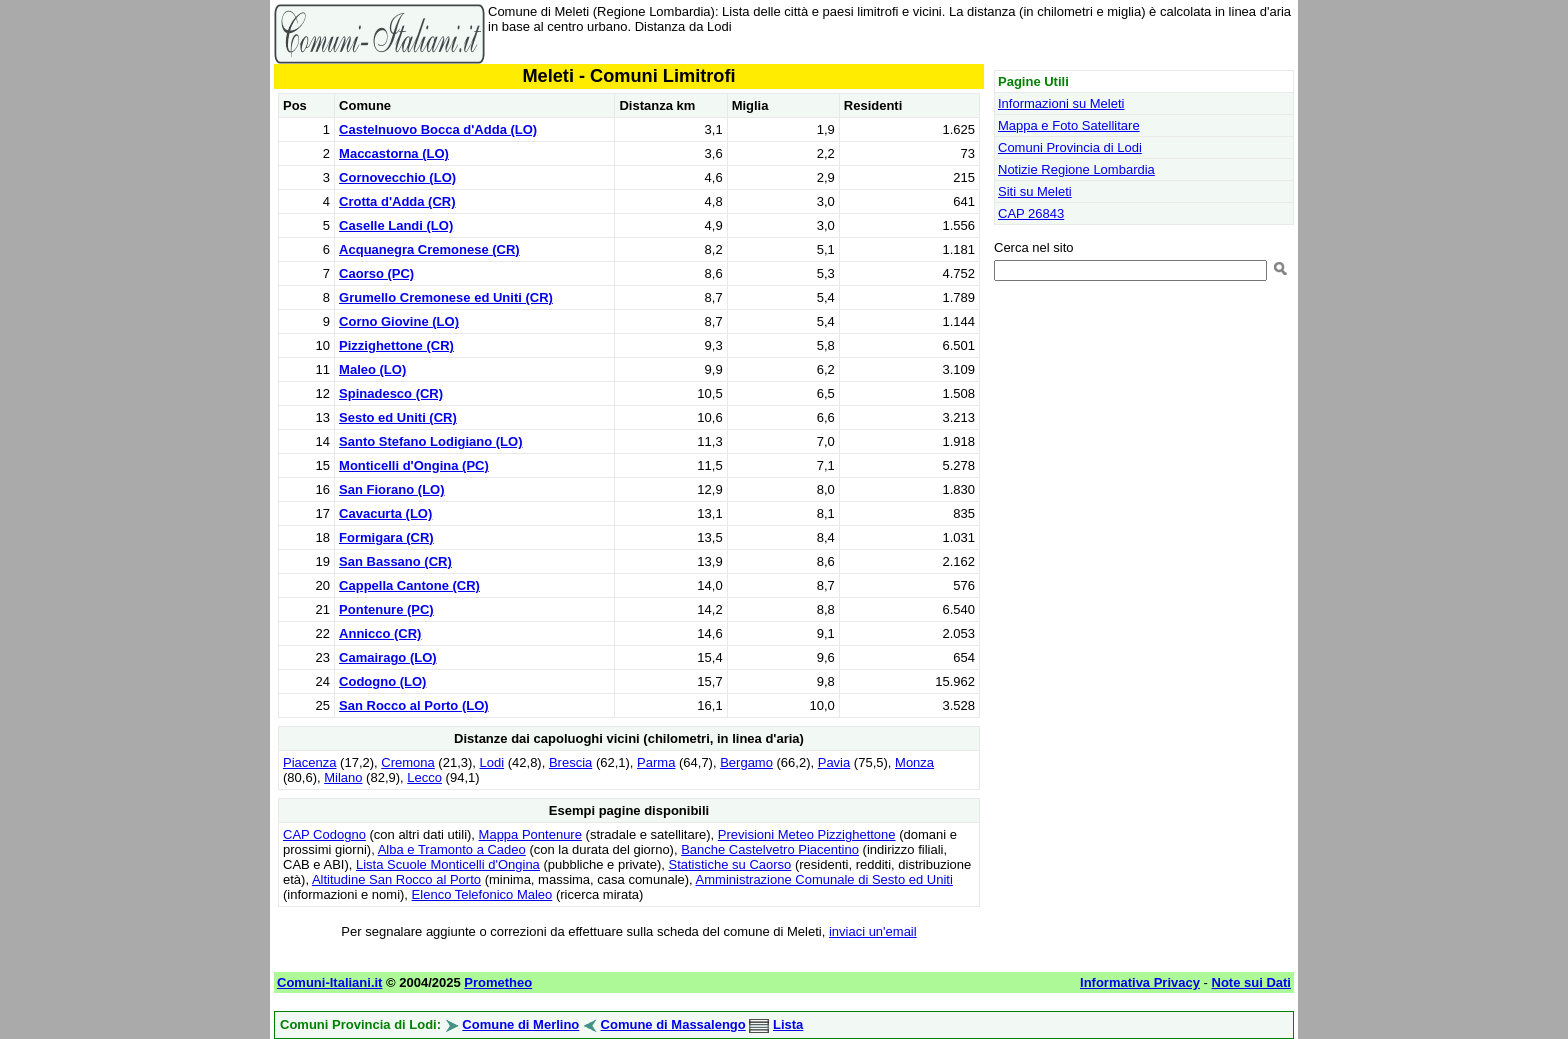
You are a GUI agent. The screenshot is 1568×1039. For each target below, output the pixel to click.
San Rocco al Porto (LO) (414, 705)
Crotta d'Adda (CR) (397, 201)
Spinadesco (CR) (391, 393)
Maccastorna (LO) (394, 153)
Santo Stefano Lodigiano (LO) (430, 441)
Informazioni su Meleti (1061, 103)
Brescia (570, 762)
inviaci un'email (873, 931)
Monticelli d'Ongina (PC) (414, 465)
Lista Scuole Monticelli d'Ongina (448, 864)
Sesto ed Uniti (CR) (398, 417)
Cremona (407, 762)
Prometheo (498, 982)
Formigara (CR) (386, 537)
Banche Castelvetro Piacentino (770, 849)
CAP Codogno (324, 834)
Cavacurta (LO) (385, 513)
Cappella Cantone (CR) (409, 585)
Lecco (424, 777)
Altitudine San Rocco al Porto (396, 879)
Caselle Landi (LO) (396, 225)
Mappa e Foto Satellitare (1069, 125)
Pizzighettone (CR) (396, 345)
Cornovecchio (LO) (397, 177)
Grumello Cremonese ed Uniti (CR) (446, 297)
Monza (914, 762)
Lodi (492, 762)
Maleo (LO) (372, 369)
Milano (343, 777)
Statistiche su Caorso (729, 864)
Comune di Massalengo (673, 1024)
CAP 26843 (1031, 213)
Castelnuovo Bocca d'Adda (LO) (438, 129)
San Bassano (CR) (395, 561)
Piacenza (309, 762)
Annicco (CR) (380, 633)
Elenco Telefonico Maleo (482, 894)
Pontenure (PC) (386, 609)
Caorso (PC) (376, 273)
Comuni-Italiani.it (329, 982)
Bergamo (746, 762)
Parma (656, 762)
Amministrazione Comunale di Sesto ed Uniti (824, 879)
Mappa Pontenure (530, 834)
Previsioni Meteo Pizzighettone (807, 834)
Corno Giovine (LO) (399, 321)
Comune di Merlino (520, 1024)
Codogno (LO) (382, 681)
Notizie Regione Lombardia (1076, 169)
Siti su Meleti (1035, 191)
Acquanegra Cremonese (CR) (429, 249)
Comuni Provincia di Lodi (1070, 147)
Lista (788, 1024)
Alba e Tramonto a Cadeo (452, 849)
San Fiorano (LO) (391, 489)
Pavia (834, 762)
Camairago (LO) (388, 657)
